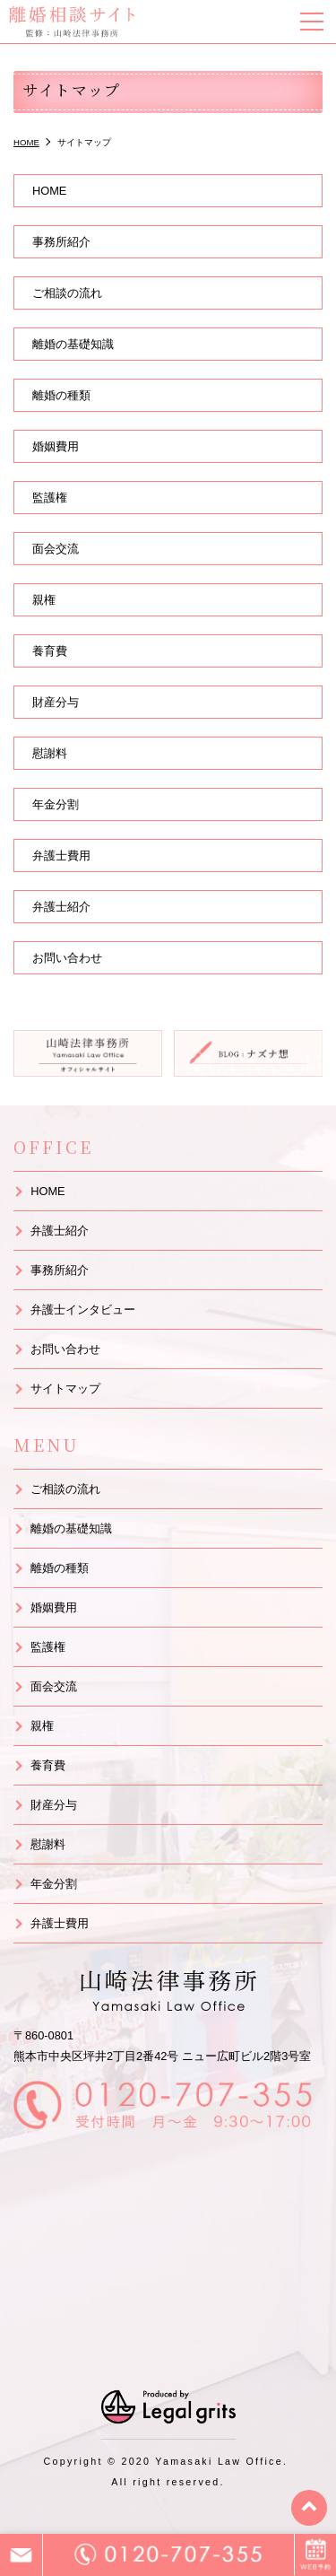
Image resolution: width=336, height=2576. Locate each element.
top (309, 2508)
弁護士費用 (61, 855)
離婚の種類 (61, 395)
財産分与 (55, 702)
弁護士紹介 (61, 906)
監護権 (49, 497)
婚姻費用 (55, 446)
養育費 (49, 651)
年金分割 (55, 804)
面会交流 (55, 548)
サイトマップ (65, 1388)
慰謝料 (49, 753)
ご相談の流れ (67, 293)
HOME (49, 190)
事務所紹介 (61, 242)
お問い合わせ (67, 958)
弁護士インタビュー (82, 1309)
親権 (44, 600)
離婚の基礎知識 (73, 344)
